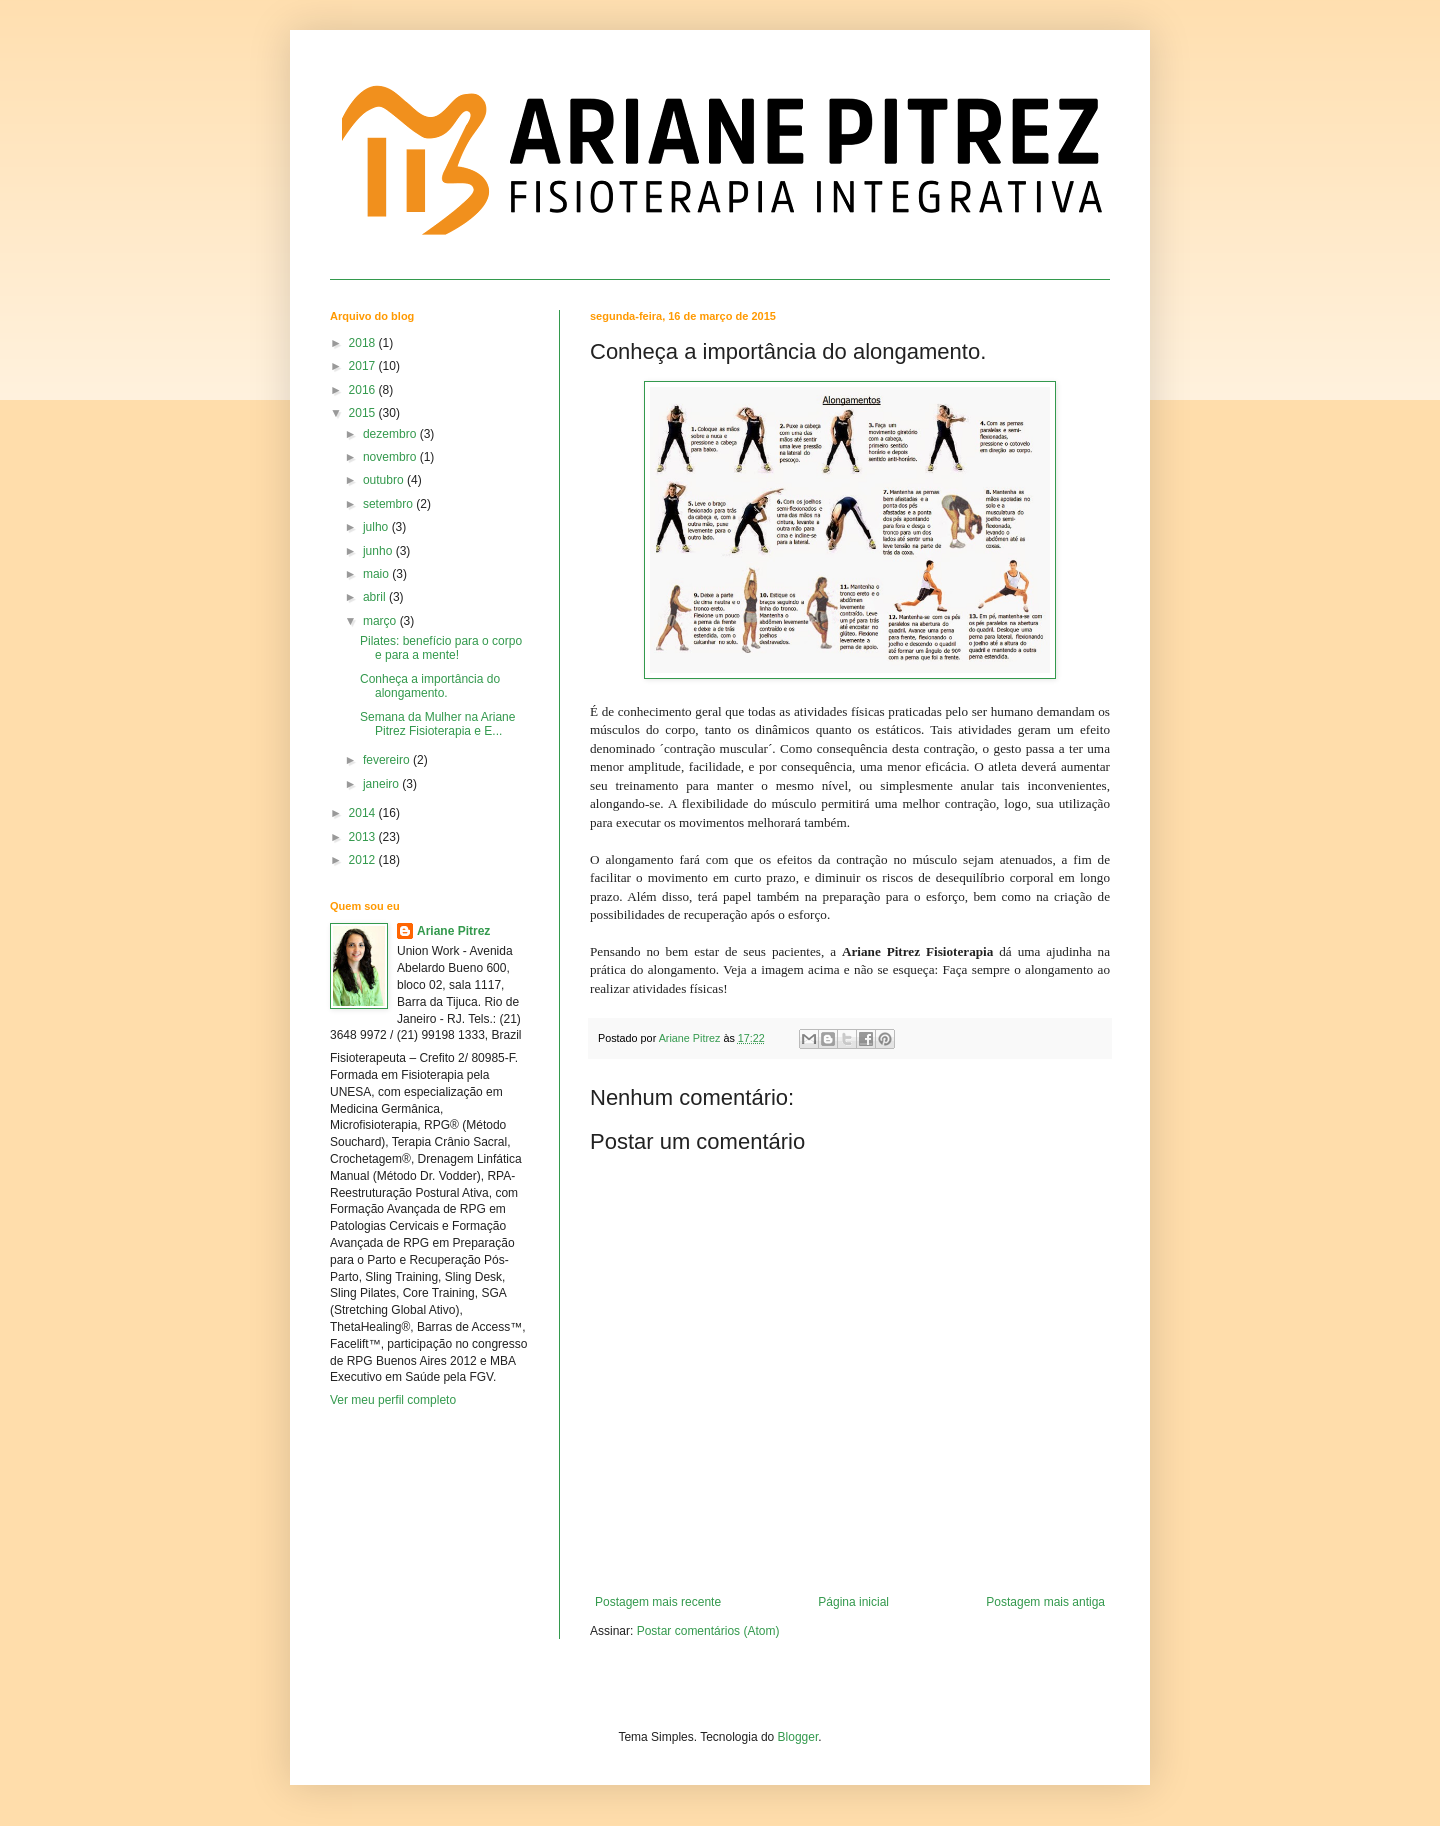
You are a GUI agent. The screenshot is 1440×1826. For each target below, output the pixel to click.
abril (376, 597)
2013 (364, 837)
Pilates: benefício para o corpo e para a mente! (441, 648)
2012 (364, 860)
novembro (391, 457)
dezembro (391, 434)
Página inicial (853, 1602)
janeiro (382, 784)
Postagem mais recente (658, 1602)
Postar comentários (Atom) (708, 1631)
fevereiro (388, 760)
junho (379, 551)
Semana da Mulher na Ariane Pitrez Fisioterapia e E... (437, 724)
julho (377, 527)
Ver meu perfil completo (393, 1400)
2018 (364, 343)
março (381, 621)
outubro (385, 480)
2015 (364, 413)
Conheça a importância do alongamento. (430, 686)
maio (377, 574)
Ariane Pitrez (453, 931)
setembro (389, 504)
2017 (364, 366)
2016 (364, 390)
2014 (364, 813)
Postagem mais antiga (1045, 1602)
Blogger (798, 1737)
